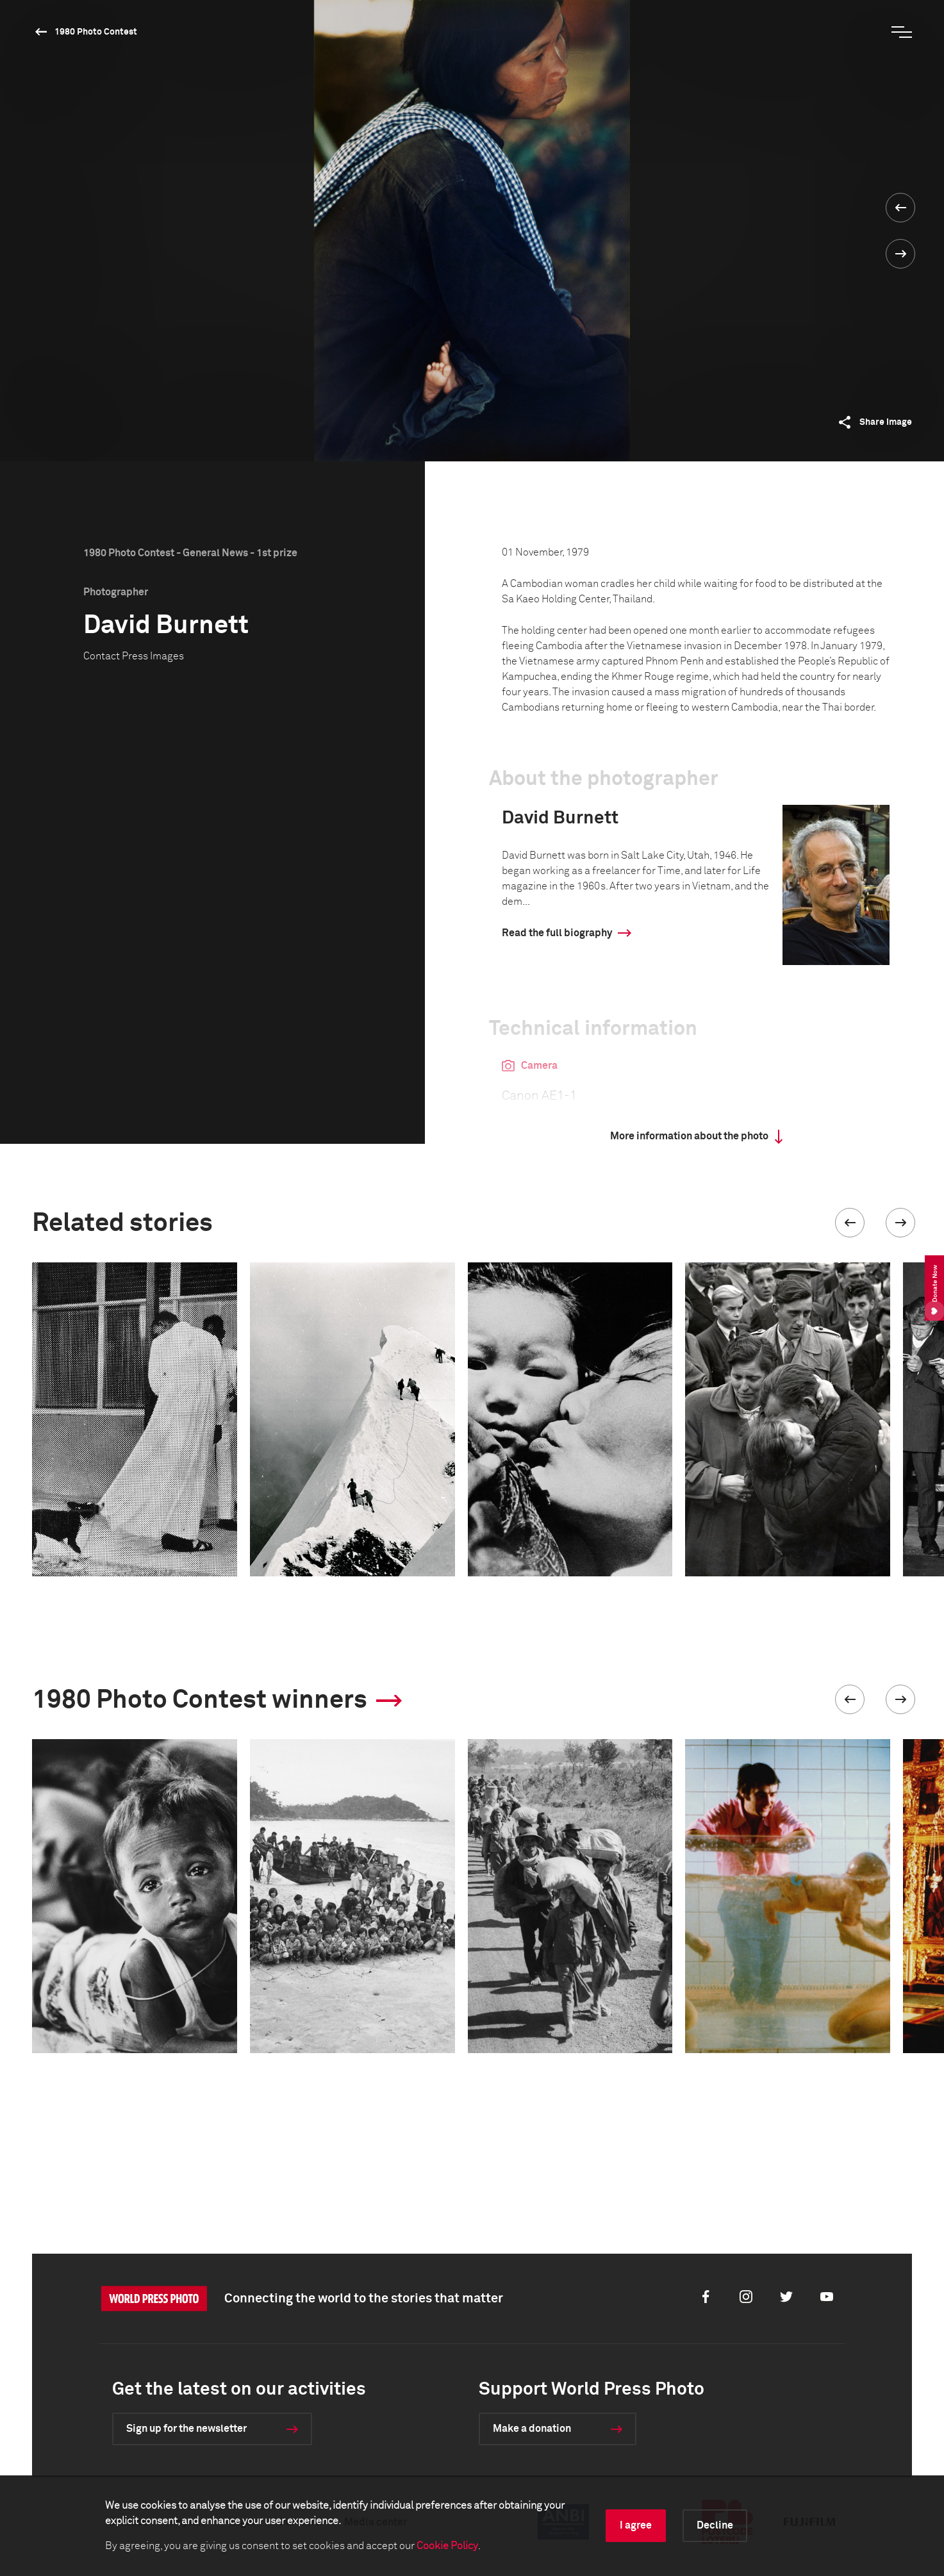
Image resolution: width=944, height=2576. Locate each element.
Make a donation (532, 2428)
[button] (850, 1222)
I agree (636, 2525)
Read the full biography (557, 933)
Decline (715, 2525)
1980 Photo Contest (95, 32)
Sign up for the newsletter (186, 2428)
